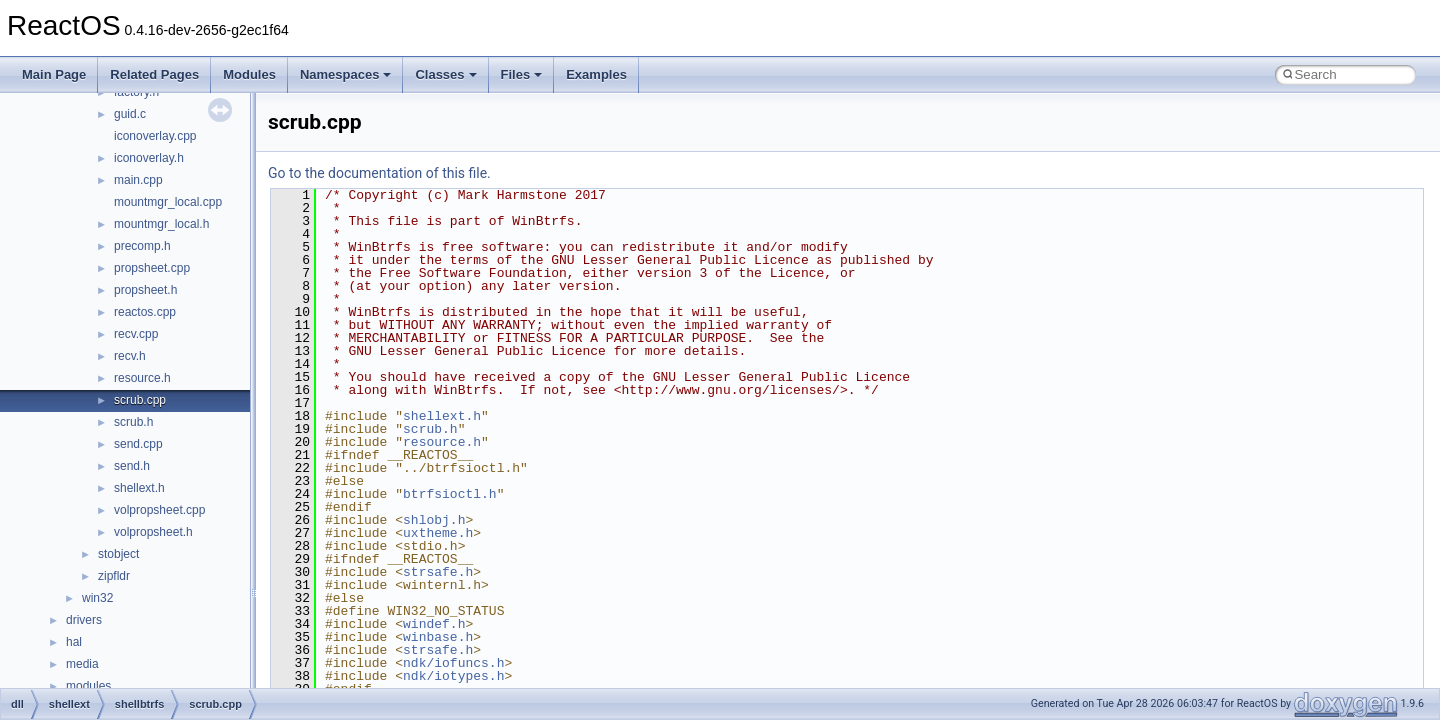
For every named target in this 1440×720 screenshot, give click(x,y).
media (82, 664)
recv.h (130, 356)
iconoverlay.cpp (155, 136)
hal (74, 642)
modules (88, 686)
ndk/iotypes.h (453, 676)
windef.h (434, 624)
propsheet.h (145, 290)
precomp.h (142, 246)
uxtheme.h (438, 533)
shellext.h (139, 488)
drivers (84, 620)
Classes (445, 74)
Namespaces (346, 74)
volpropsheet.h (153, 532)
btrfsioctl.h (450, 494)
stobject (118, 554)
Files (522, 74)
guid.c (130, 114)
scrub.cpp (140, 400)
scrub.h (133, 422)
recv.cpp (136, 334)
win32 (97, 598)
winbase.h (438, 637)
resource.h (142, 378)
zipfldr (114, 576)
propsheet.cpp (152, 268)
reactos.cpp (145, 312)
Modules (249, 74)
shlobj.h (434, 520)
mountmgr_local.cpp (168, 202)
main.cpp (138, 180)
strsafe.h (438, 572)
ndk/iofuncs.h (453, 663)
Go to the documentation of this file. (379, 173)
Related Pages (154, 74)
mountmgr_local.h (161, 224)
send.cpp (138, 444)
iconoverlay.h (149, 158)
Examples (596, 74)
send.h (132, 466)
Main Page (54, 74)
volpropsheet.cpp (159, 510)
